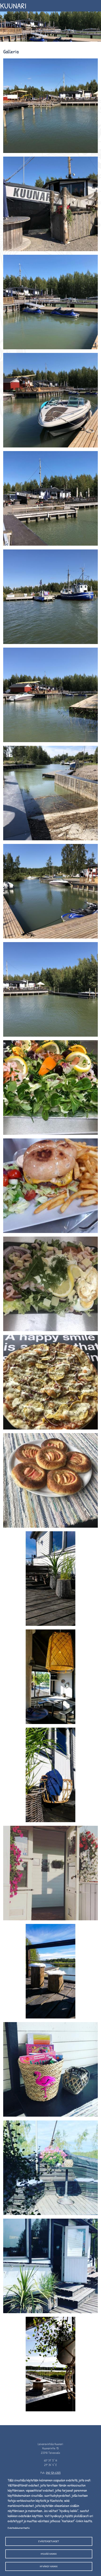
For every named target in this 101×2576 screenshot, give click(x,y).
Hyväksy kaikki (48, 2566)
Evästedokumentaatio (19, 2528)
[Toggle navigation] (95, 6)
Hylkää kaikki (49, 2554)
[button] (50, 107)
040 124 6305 (53, 2473)
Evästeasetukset (48, 2541)
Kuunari (13, 5)
